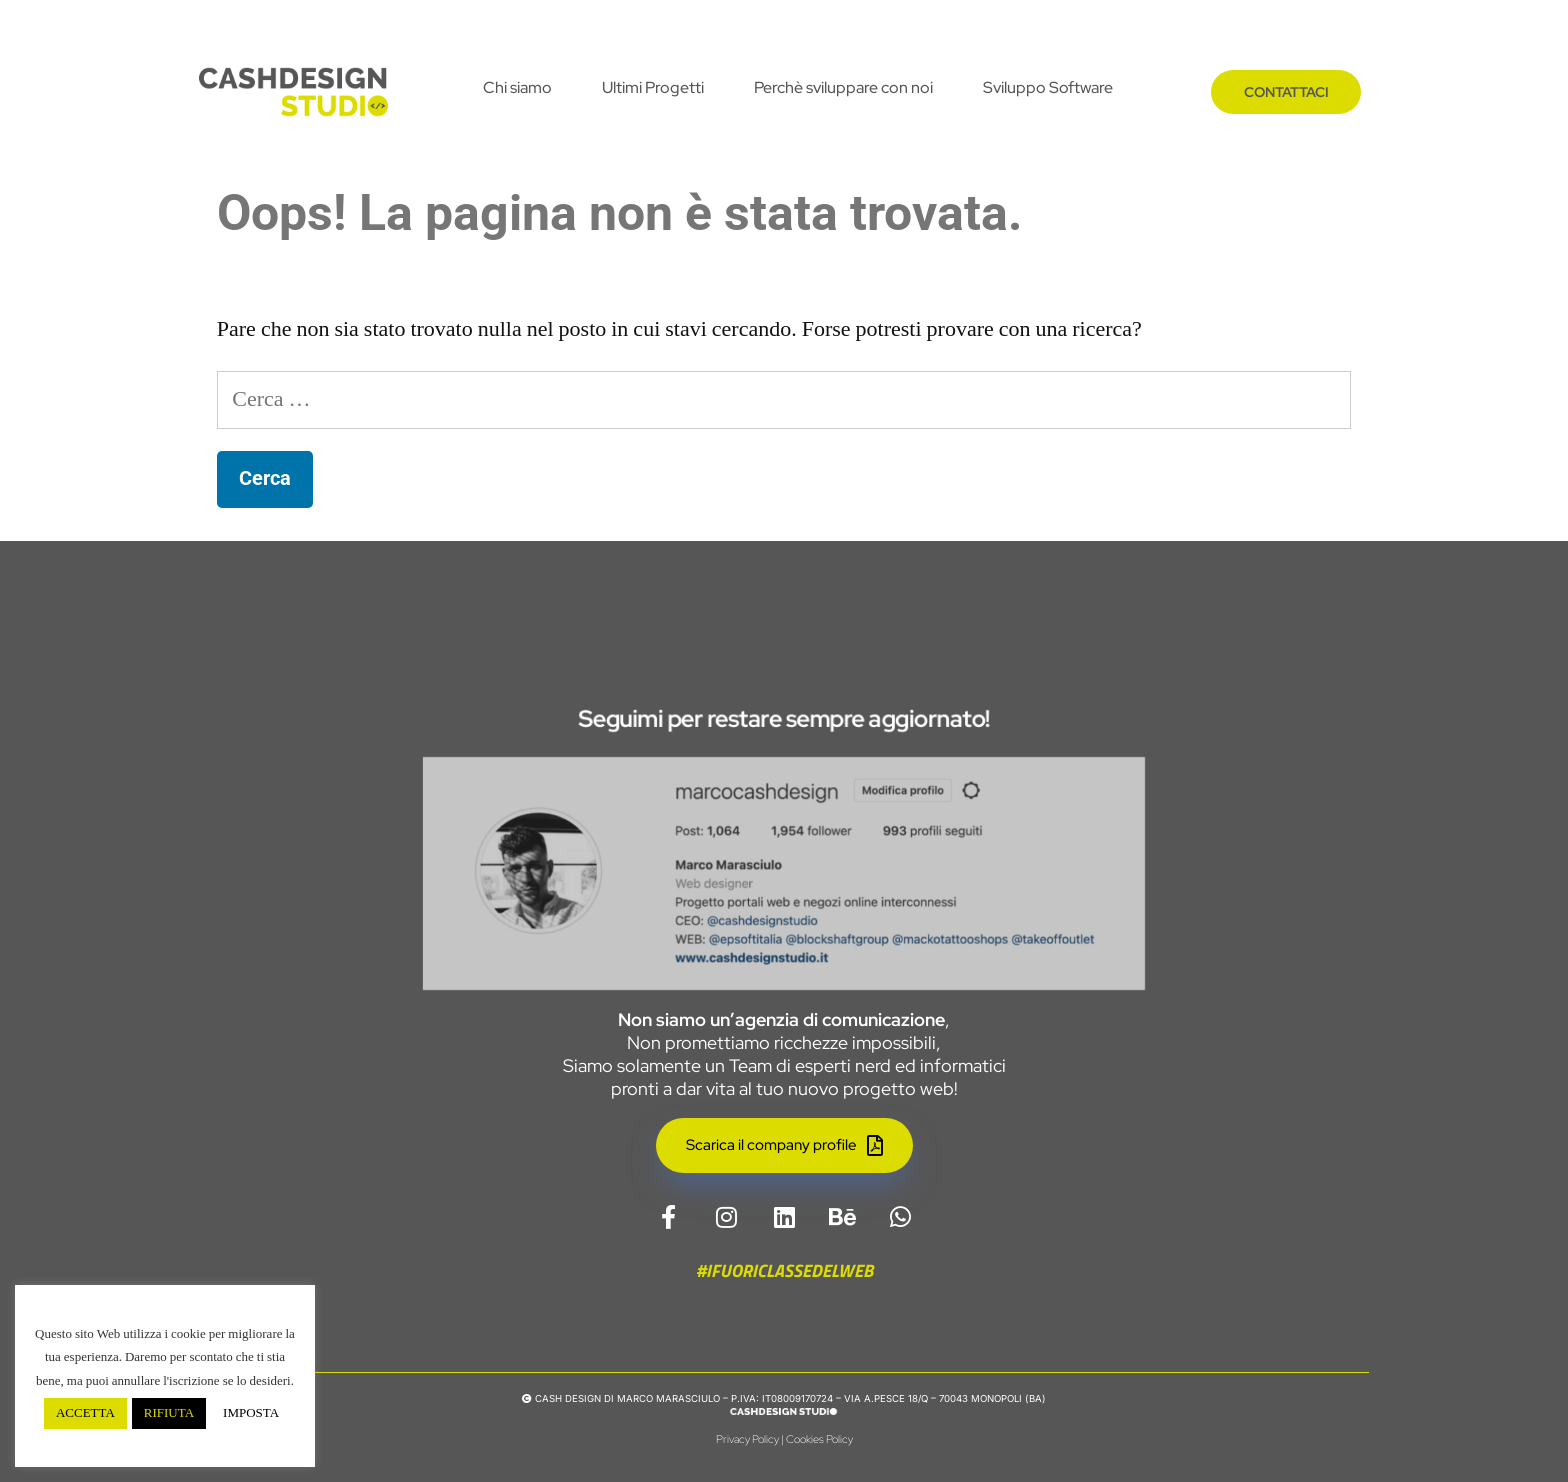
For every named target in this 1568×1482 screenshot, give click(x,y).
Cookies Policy (819, 1439)
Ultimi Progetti (653, 87)
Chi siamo (517, 87)
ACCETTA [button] (85, 1413)
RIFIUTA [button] (169, 1413)
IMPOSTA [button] (251, 1413)
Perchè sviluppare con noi (843, 87)
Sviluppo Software (1048, 87)
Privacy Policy (747, 1439)
